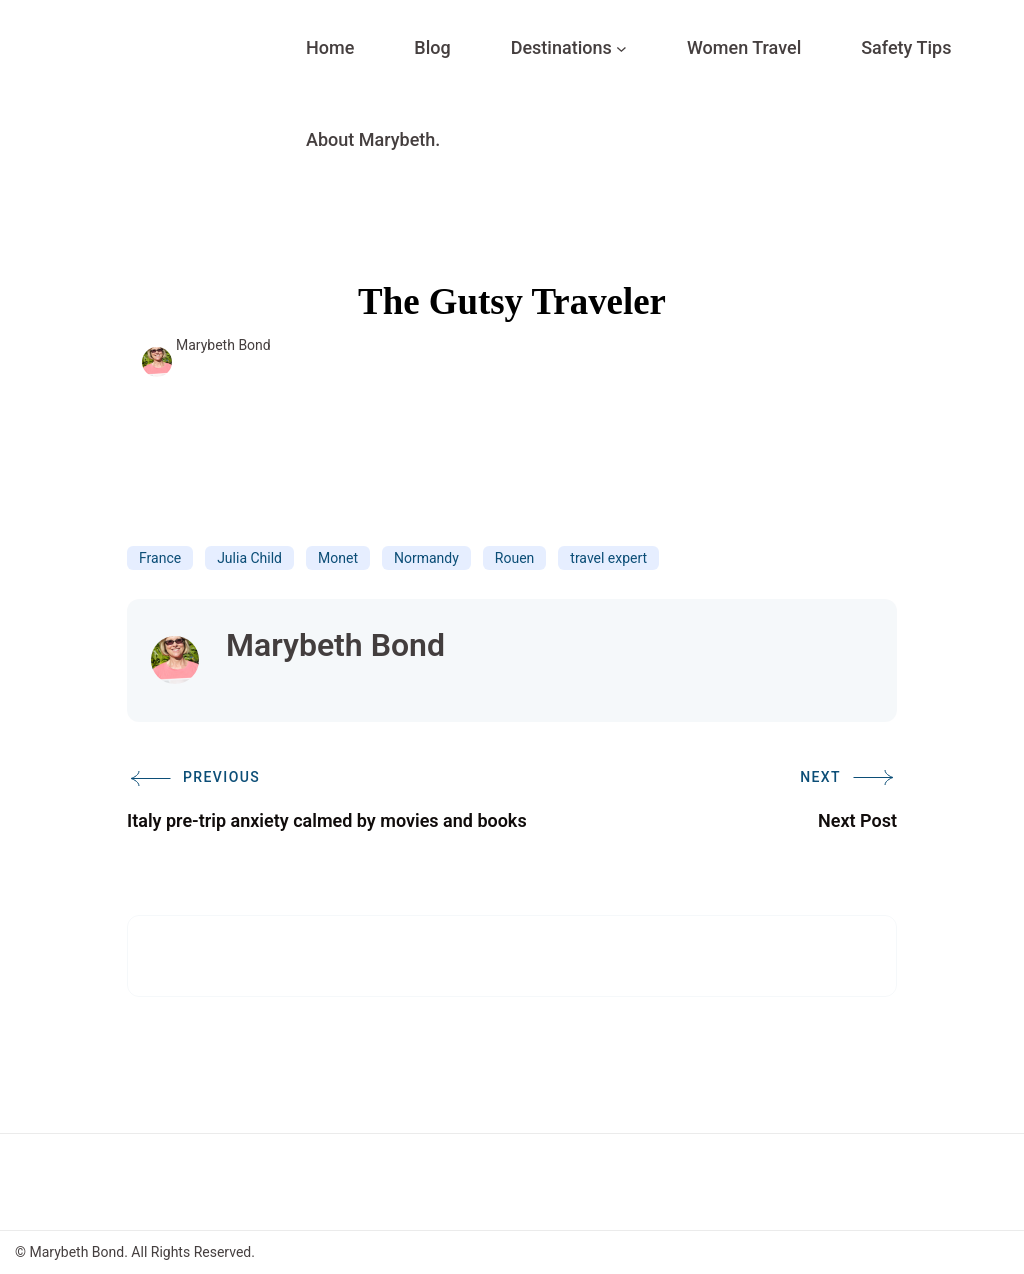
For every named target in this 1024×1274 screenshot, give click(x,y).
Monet (338, 558)
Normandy (426, 558)
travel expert (608, 558)
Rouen (514, 558)
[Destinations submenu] (621, 48)
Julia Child (249, 558)
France (160, 558)
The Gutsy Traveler (512, 301)
